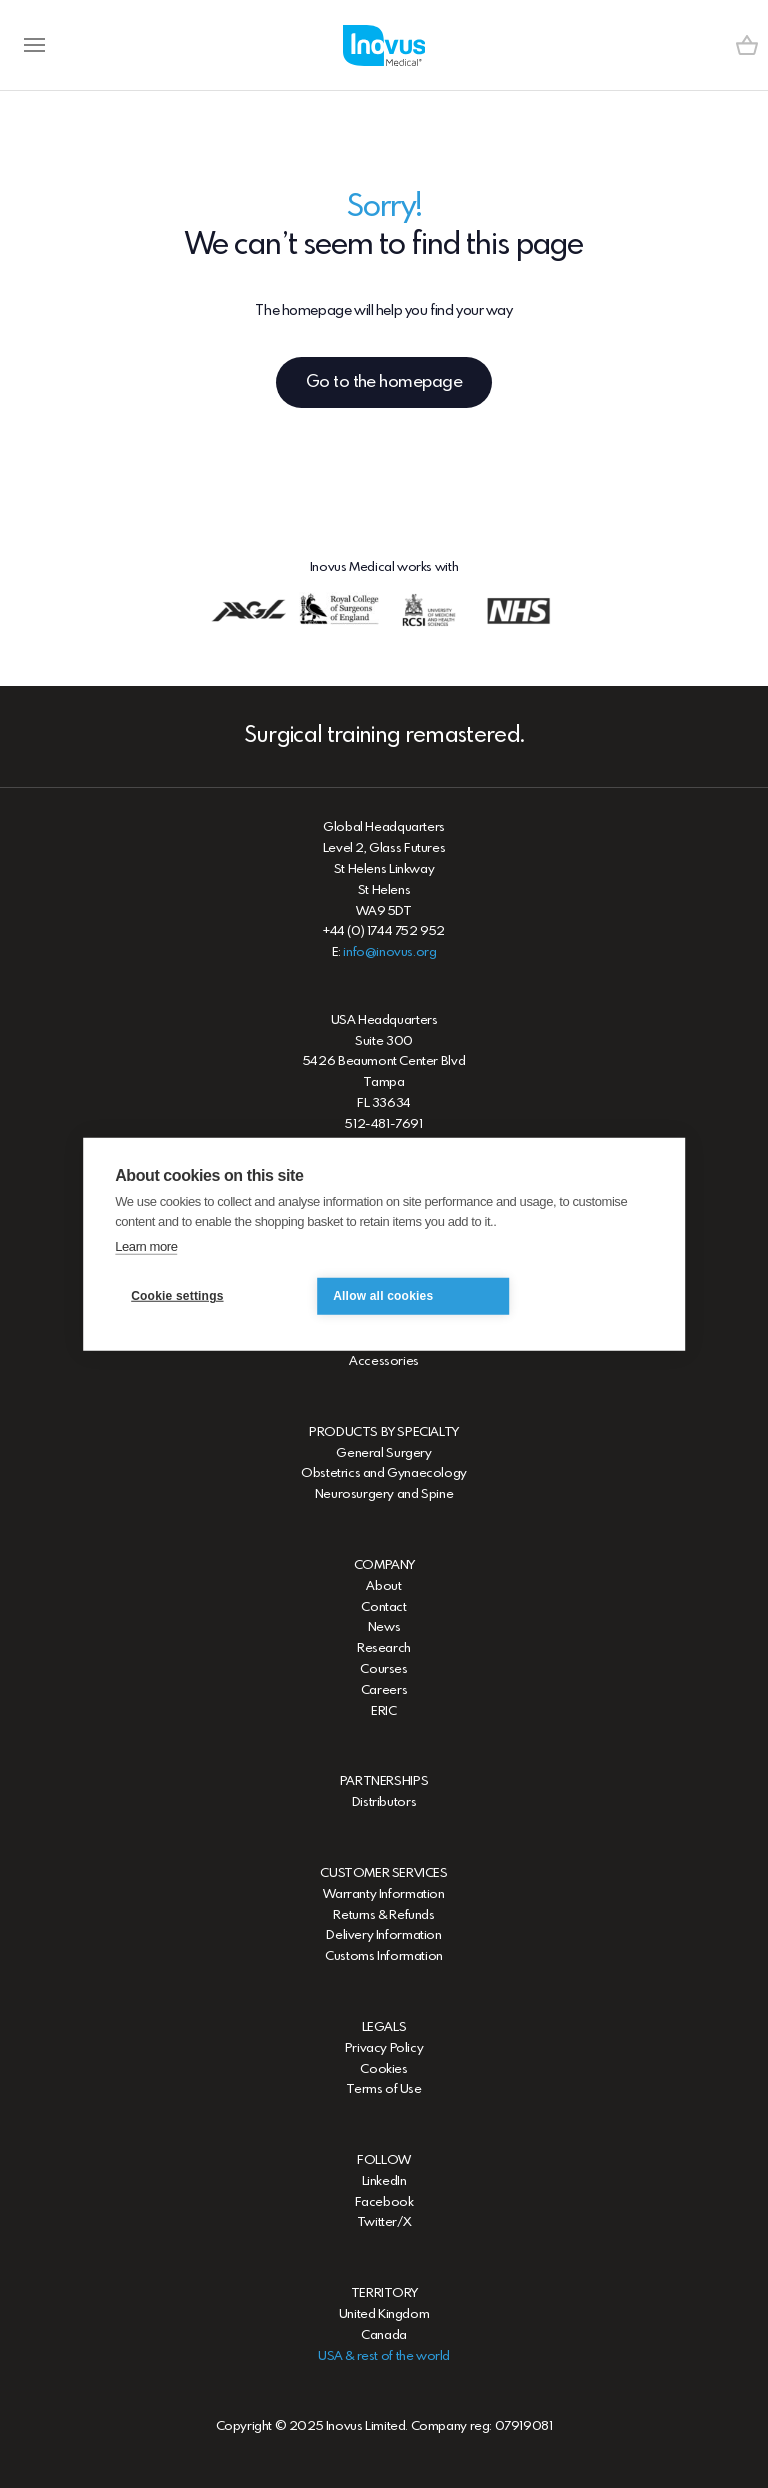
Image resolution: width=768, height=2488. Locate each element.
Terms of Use (383, 2089)
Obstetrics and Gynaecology (384, 1473)
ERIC (383, 1711)
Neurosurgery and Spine (384, 1494)
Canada (384, 2335)
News (384, 1627)
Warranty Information (383, 1894)
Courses (383, 1669)
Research (384, 1648)
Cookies (383, 2069)
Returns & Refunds (383, 1915)
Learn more (146, 1246)
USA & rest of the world (384, 2356)
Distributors (384, 1802)
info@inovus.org (389, 952)
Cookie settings (177, 1296)
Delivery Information (383, 1935)
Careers (384, 1690)
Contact (383, 1607)
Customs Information (384, 1956)
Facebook (384, 2202)
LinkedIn (384, 2181)
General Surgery (383, 1453)
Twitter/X (384, 2222)
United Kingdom (384, 2314)
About (383, 1586)
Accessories (384, 1361)
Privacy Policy (384, 2048)
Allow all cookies (383, 1296)
